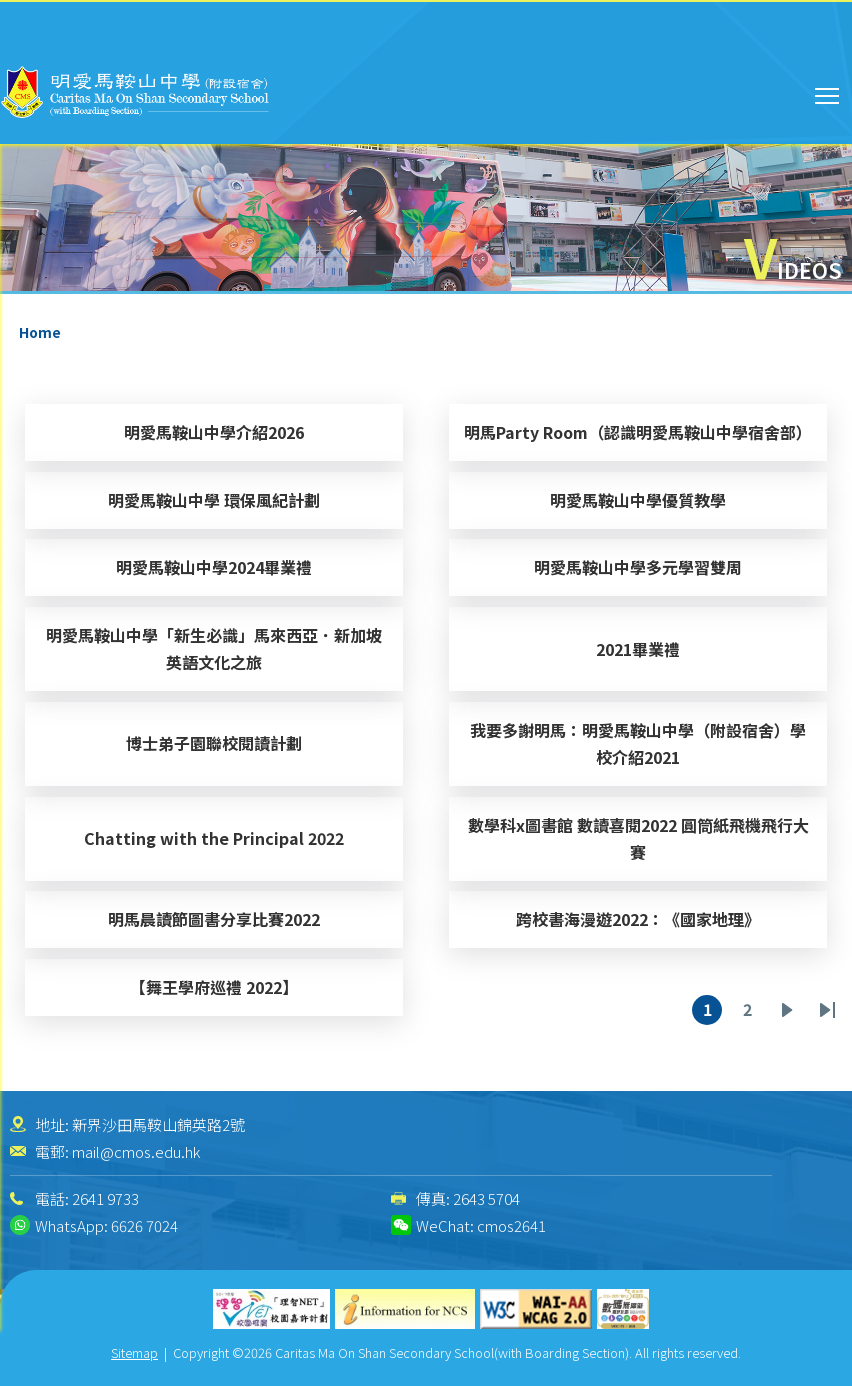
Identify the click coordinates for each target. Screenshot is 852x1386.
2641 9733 (105, 1198)
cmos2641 (511, 1225)
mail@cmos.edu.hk (136, 1151)
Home (40, 332)
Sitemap (134, 1352)
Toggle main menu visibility (828, 93)
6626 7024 (144, 1225)
